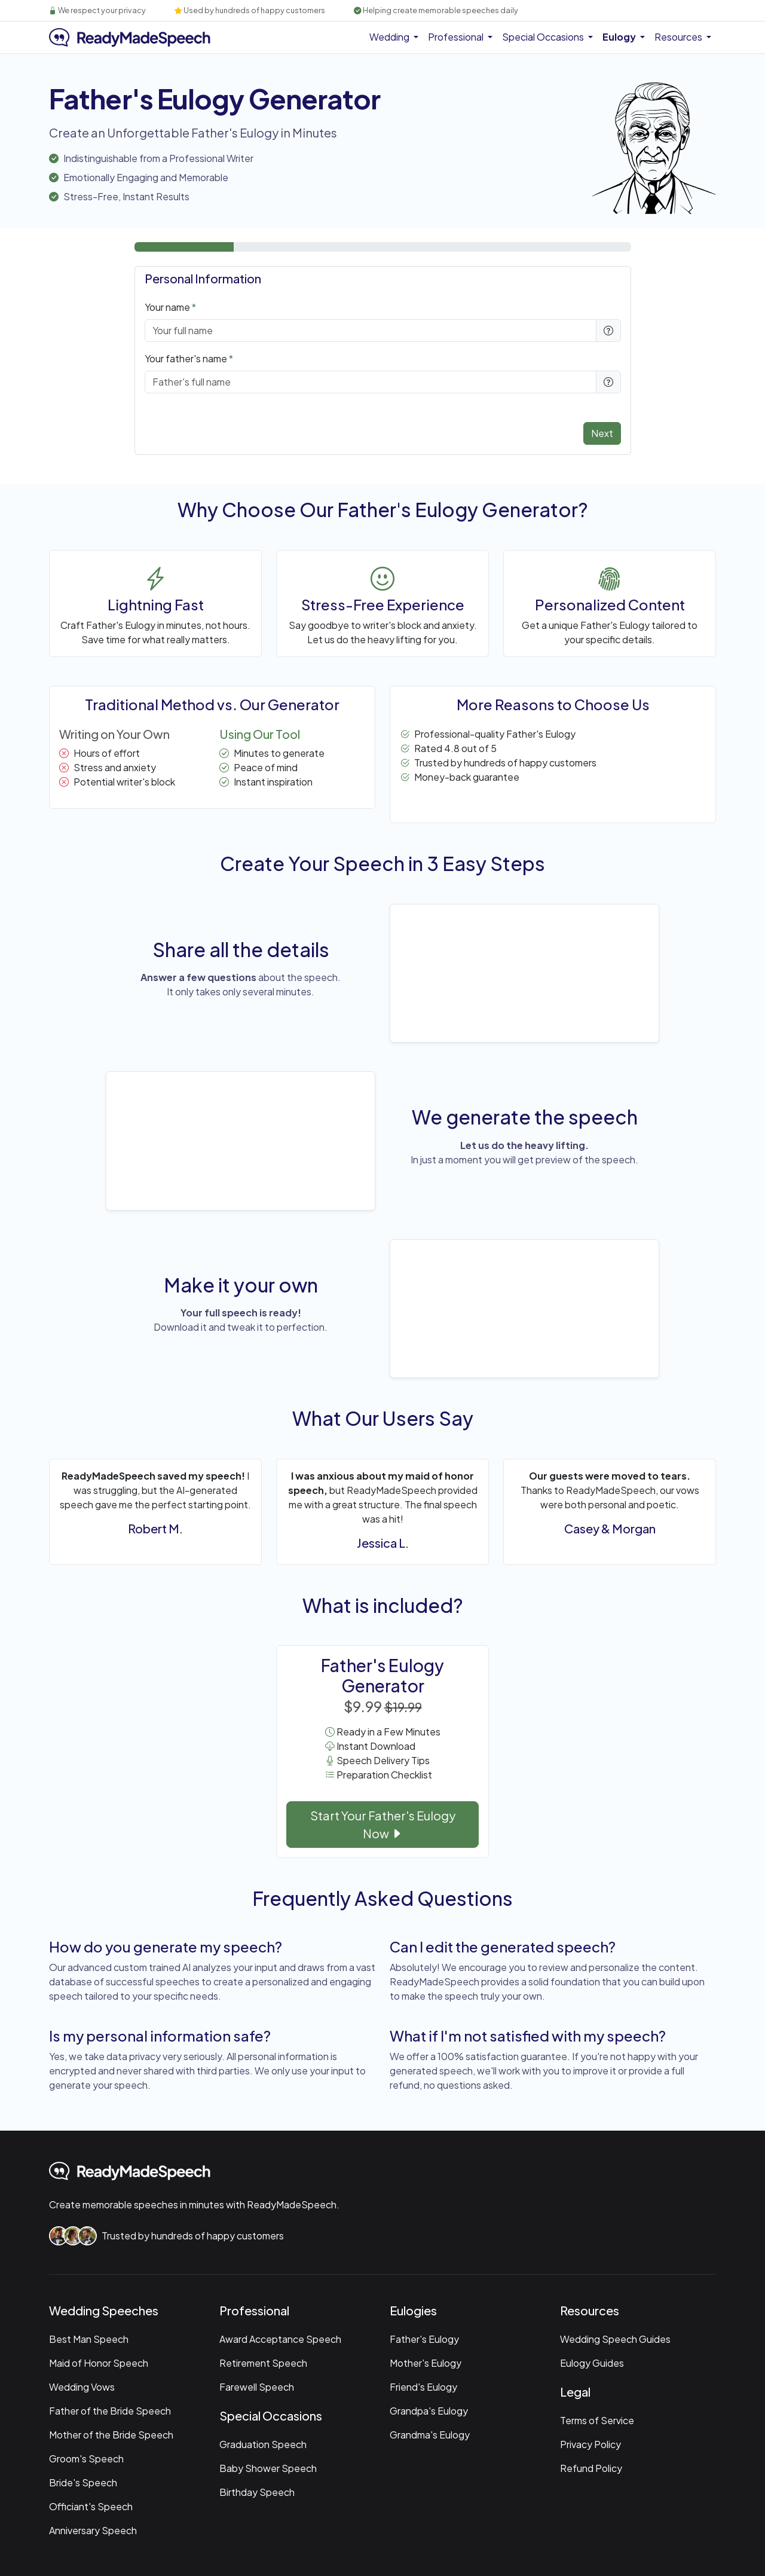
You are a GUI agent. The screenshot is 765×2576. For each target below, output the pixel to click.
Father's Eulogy (424, 2339)
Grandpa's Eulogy (429, 2410)
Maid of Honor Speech (98, 2363)
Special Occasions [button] (544, 36)
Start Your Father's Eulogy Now (382, 1824)
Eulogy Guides (592, 2363)
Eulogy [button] (620, 36)
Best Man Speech (88, 2339)
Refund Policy (591, 2468)
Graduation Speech (263, 2444)
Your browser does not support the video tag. (524, 971)
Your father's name (186, 358)
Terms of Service (597, 2420)
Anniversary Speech (93, 2530)
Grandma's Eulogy (430, 2434)
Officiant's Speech (91, 2506)
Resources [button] (679, 36)
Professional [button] (456, 36)
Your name (167, 307)
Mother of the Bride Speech (111, 2434)
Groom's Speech (86, 2458)
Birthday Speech (257, 2492)
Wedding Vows (82, 2387)
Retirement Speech (263, 2363)
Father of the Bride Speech (110, 2410)
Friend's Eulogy (423, 2387)
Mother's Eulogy (425, 2363)
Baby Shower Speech (268, 2468)
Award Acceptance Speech (280, 2339)
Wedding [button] (390, 36)
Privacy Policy (590, 2444)
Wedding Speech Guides (615, 2339)
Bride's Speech (83, 2482)
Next (602, 433)
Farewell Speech (256, 2387)
